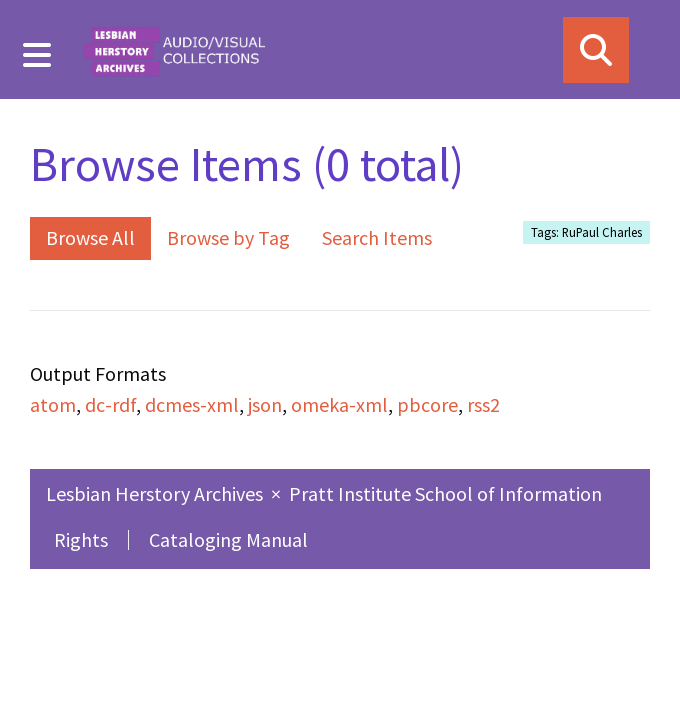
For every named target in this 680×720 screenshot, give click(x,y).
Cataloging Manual (228, 539)
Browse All (90, 237)
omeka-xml (339, 404)
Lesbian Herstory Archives (156, 493)
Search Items (377, 237)
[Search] (596, 50)
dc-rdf (110, 404)
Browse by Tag (228, 237)
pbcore (427, 404)
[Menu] (37, 55)
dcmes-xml (192, 404)
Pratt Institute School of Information (445, 493)
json (265, 404)
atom (53, 404)
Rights (81, 539)
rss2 (483, 404)
